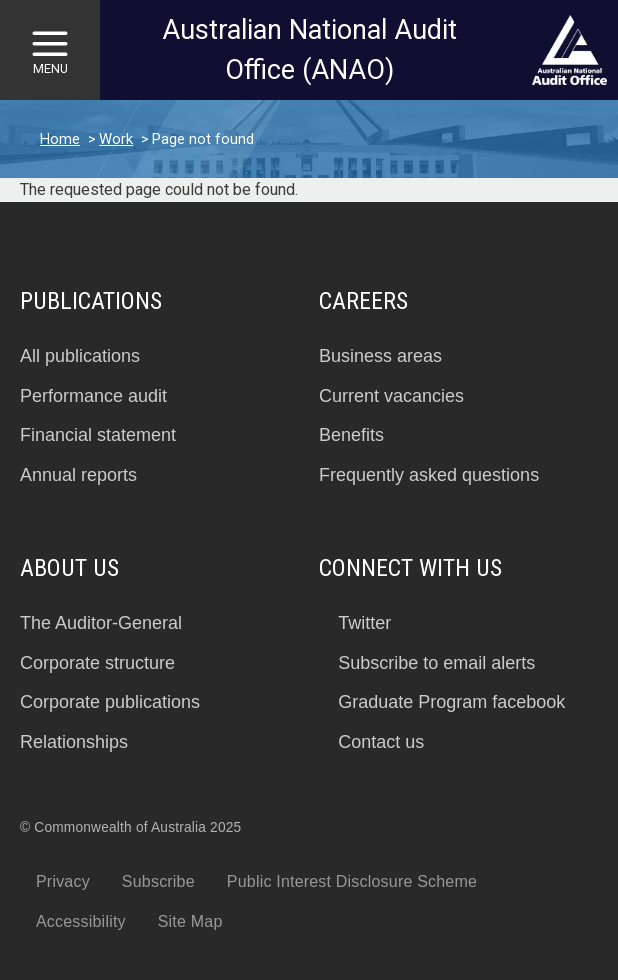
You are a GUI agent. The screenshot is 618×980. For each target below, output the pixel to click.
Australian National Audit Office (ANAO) (309, 50)
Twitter (364, 623)
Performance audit (93, 396)
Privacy (63, 881)
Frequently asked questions (429, 475)
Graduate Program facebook (451, 702)
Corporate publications (110, 702)
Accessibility (81, 921)
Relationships (74, 742)
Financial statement (98, 435)
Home (60, 139)
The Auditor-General (101, 623)
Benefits (351, 435)
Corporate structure (97, 663)
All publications (80, 356)
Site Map (190, 921)
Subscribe (158, 881)
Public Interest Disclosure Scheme (352, 881)
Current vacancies (391, 396)
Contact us (381, 742)
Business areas (380, 356)
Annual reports (78, 475)
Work (116, 139)
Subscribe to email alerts (436, 663)
